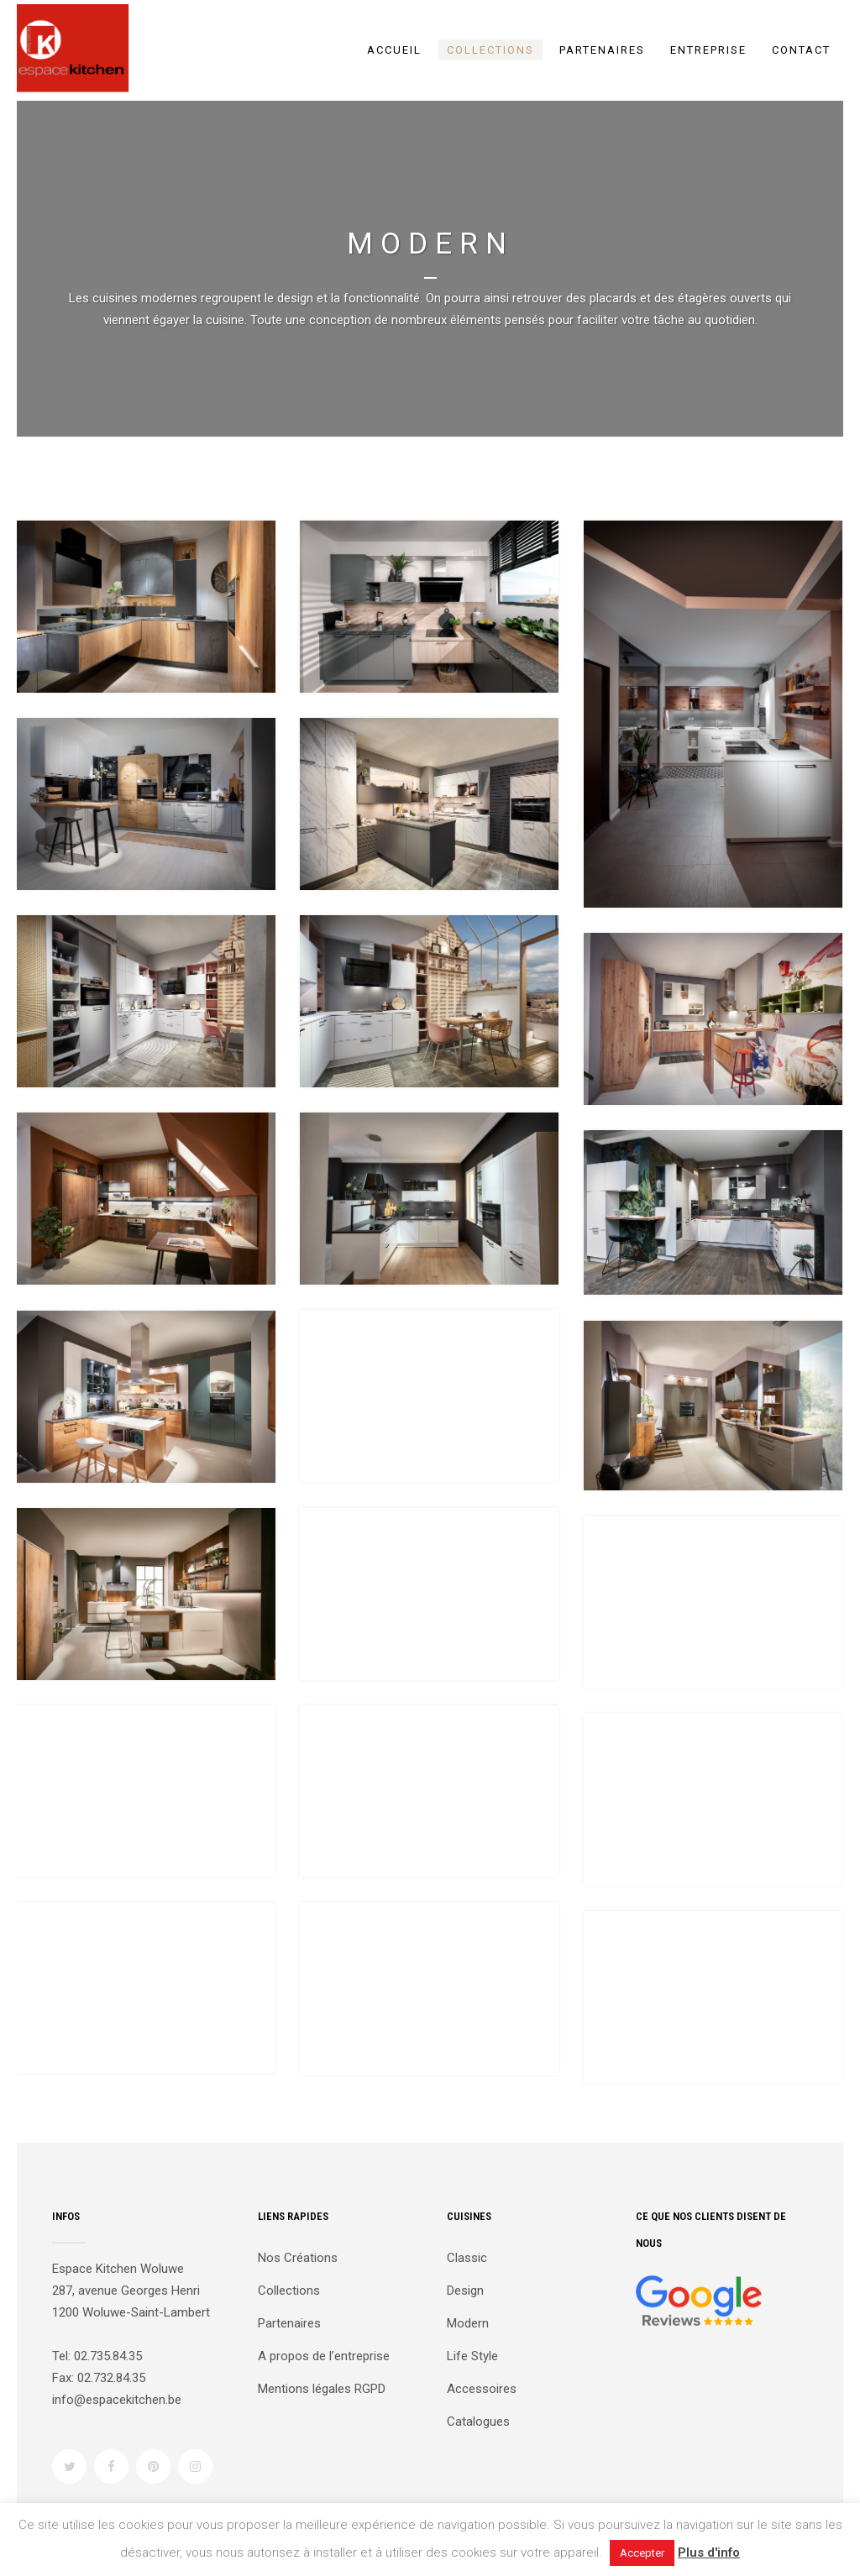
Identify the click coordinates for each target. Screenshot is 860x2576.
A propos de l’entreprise (324, 2356)
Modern (468, 2323)
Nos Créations (298, 2257)
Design (465, 2290)
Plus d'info (709, 2552)
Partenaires (289, 2323)
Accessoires (482, 2388)
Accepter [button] (642, 2553)
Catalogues (478, 2421)
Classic (467, 2257)
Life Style (472, 2356)
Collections (289, 2290)
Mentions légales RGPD (321, 2388)
